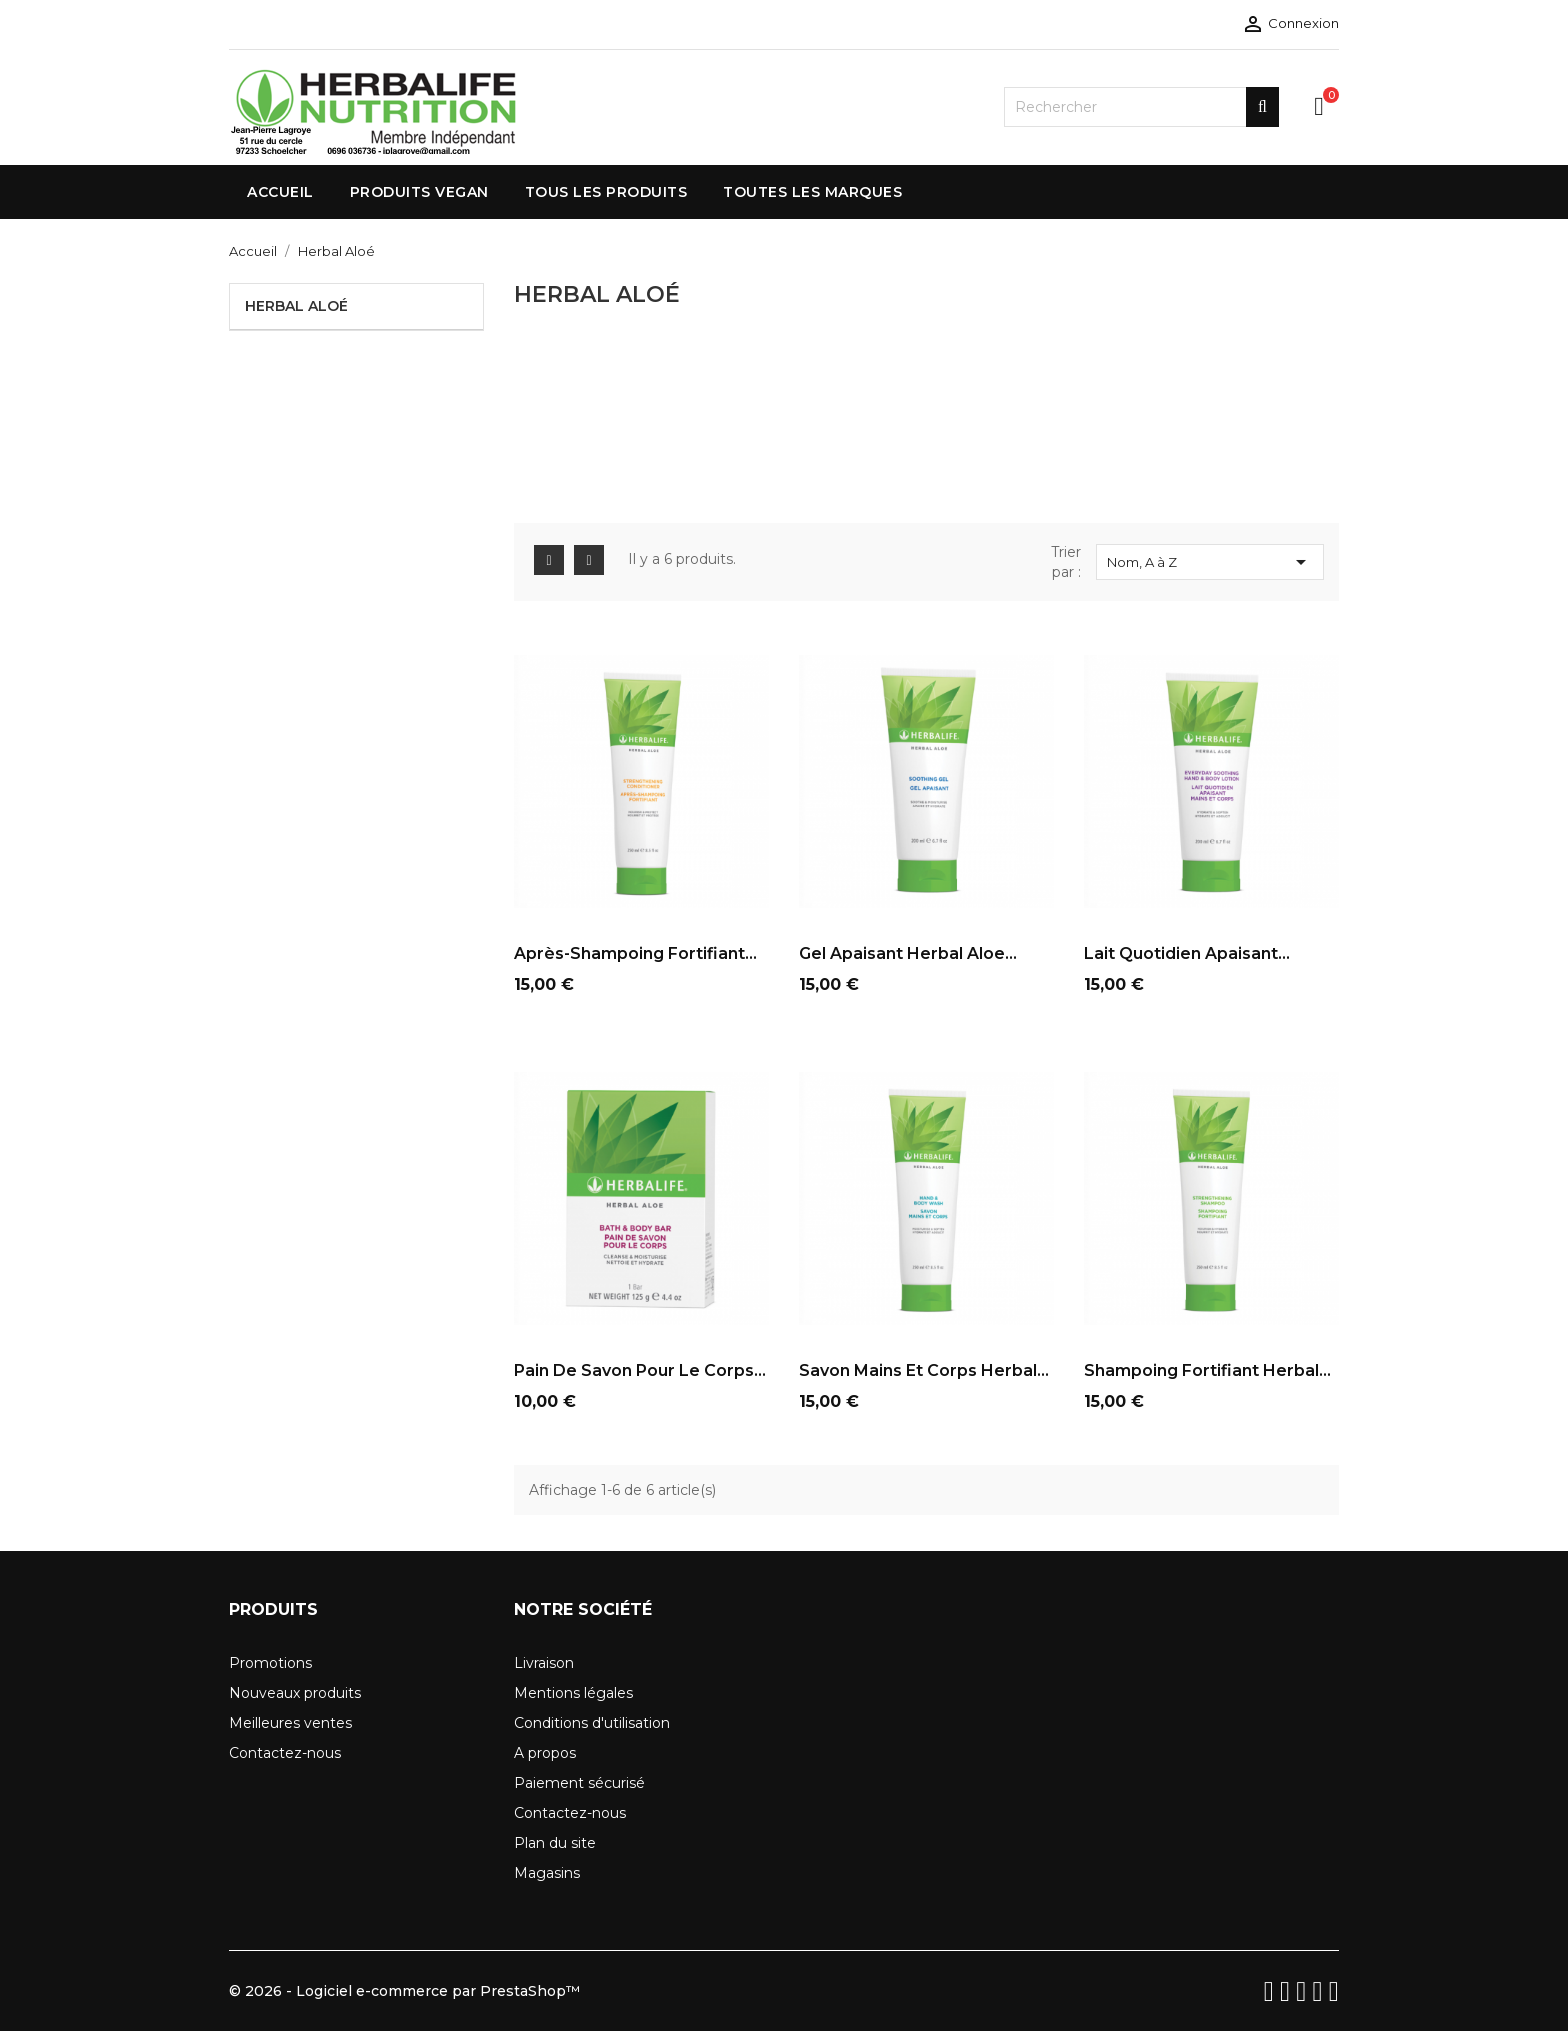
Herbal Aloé (296, 306)
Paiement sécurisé (579, 1783)
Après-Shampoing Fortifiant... (635, 953)
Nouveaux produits (295, 1693)
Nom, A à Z (1210, 562)
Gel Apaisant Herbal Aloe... (908, 953)
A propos (545, 1753)
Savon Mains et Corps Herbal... (924, 1370)
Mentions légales (573, 1693)
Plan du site (555, 1843)
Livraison (544, 1663)
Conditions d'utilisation (592, 1723)
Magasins (547, 1873)
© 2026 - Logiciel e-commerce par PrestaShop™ (404, 1991)
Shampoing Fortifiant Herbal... (1207, 1370)
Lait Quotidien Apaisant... (1187, 953)
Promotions (270, 1663)
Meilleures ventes (290, 1723)
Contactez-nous (285, 1753)
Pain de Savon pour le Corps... (640, 1370)
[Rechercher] (1141, 107)
